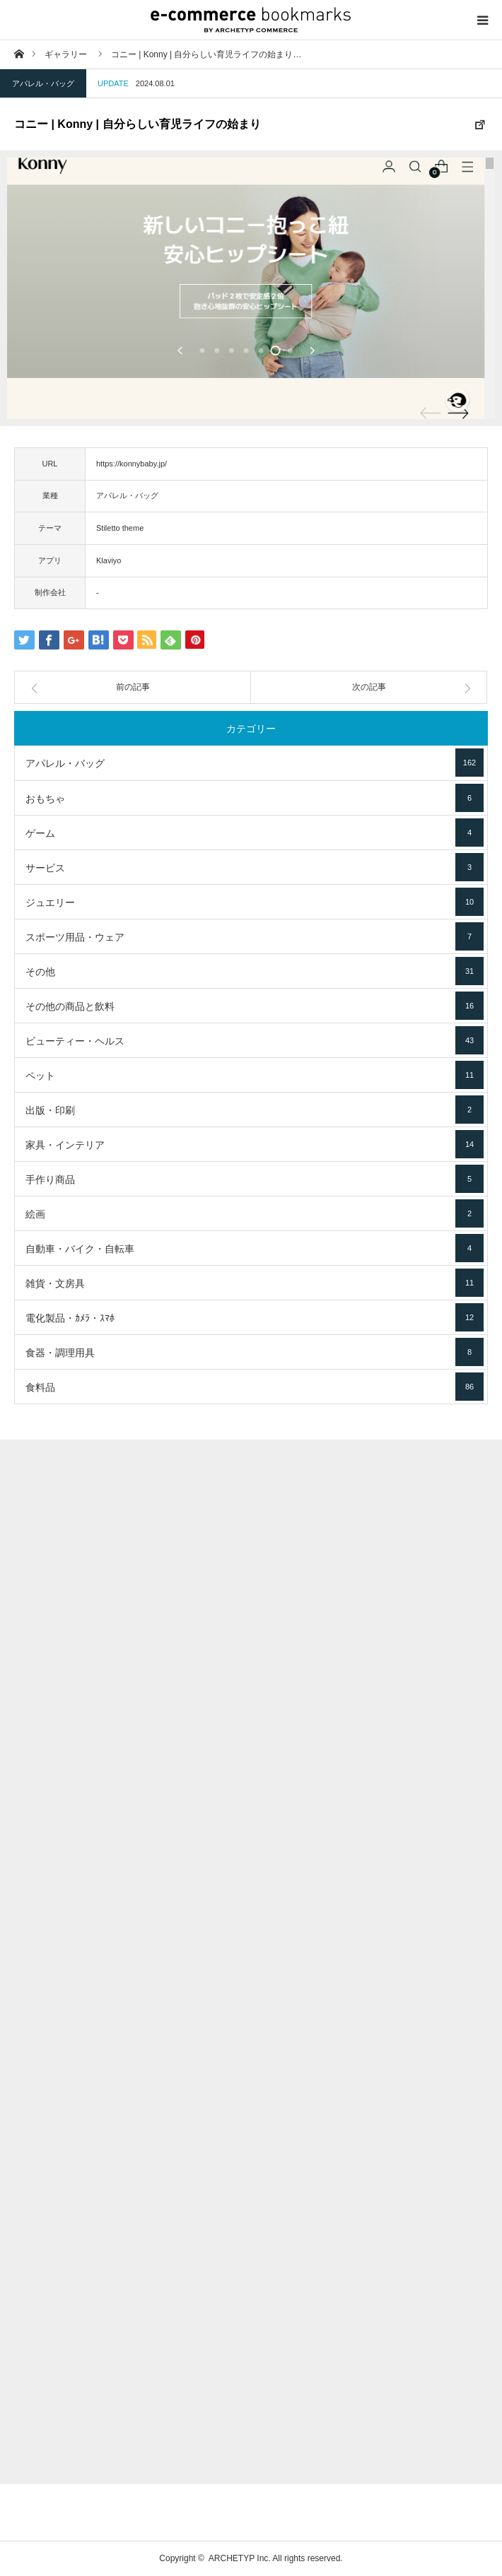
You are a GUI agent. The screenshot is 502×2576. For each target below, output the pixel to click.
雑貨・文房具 (254, 1283)
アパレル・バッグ (43, 83)
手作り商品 (254, 1179)
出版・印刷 (254, 1109)
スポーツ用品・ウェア (254, 936)
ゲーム (254, 832)
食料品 (254, 1386)
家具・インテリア (254, 1144)
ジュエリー (254, 902)
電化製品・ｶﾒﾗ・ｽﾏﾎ (254, 1317)
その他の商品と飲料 (254, 1006)
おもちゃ (254, 798)
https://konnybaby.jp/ (131, 463)
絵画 (254, 1213)
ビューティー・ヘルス (254, 1040)
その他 (254, 971)
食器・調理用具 (254, 1352)
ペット (254, 1075)
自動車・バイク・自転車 (254, 1248)
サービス (254, 867)
